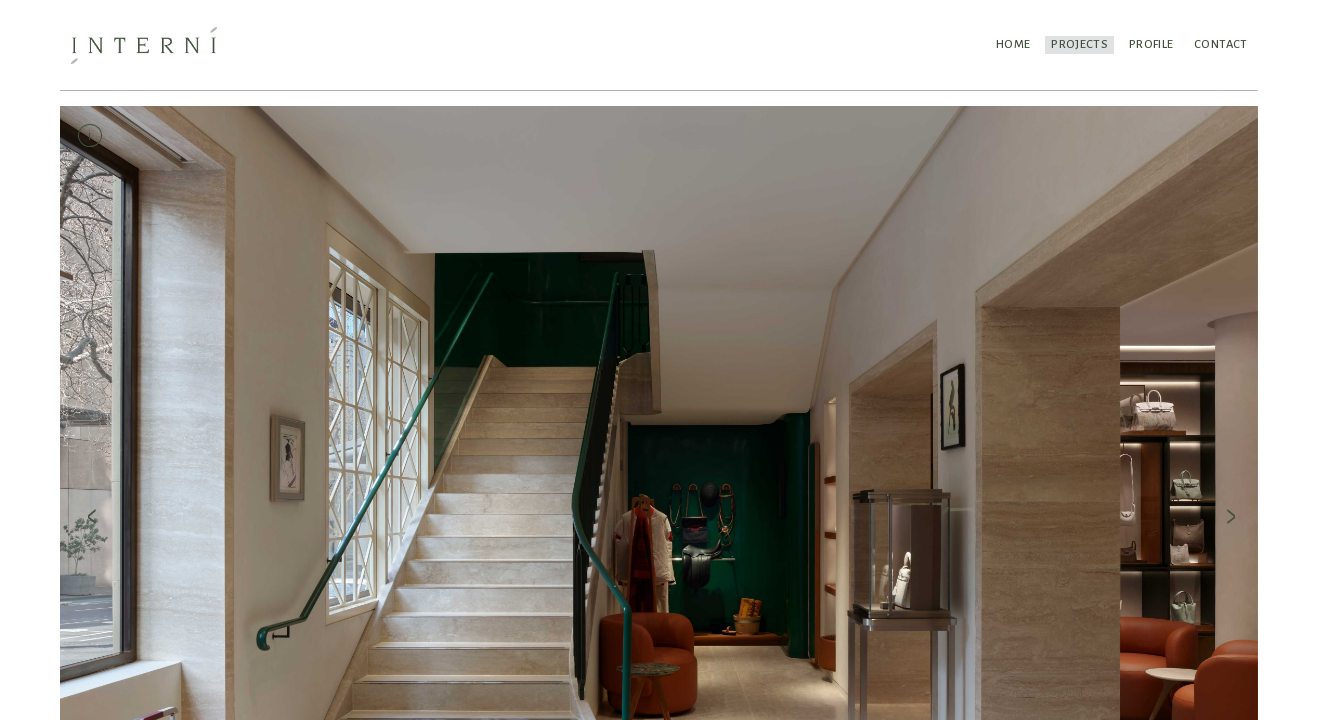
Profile (1147, 44)
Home (1005, 44)
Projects (1073, 44)
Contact (1219, 44)
